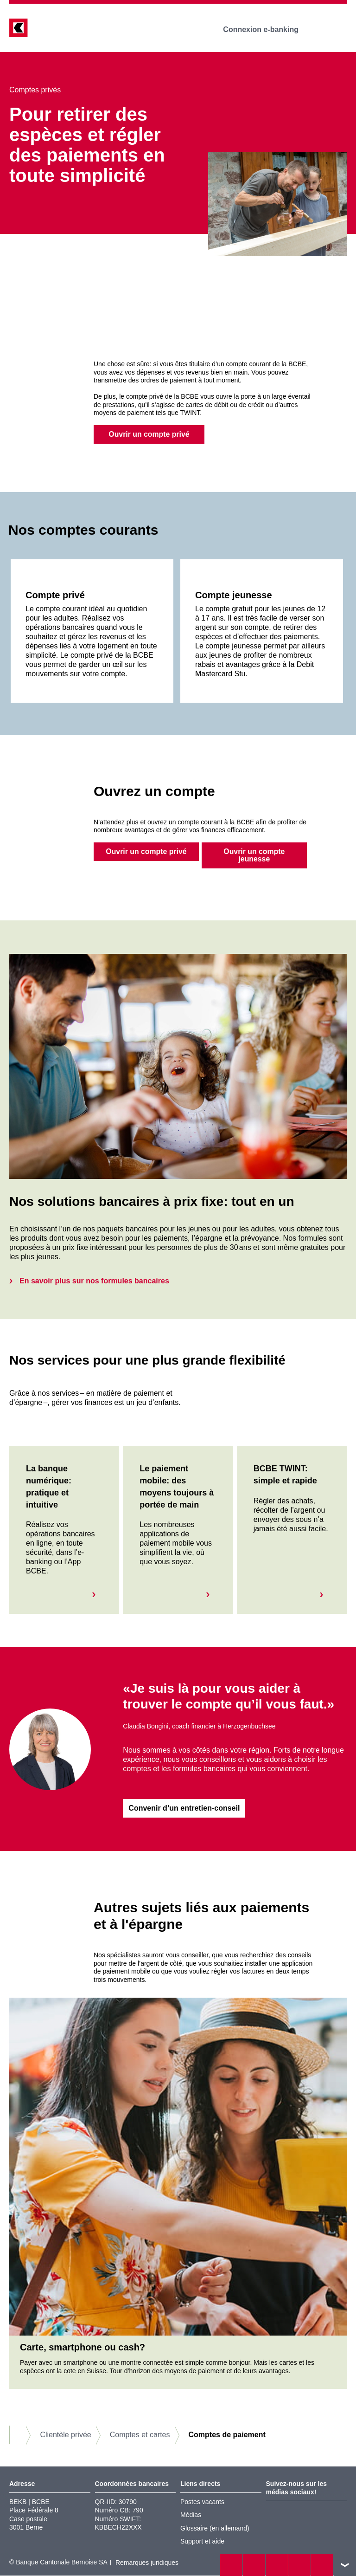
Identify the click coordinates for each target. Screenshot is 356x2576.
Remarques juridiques (146, 2563)
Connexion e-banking (267, 29)
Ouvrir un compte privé (149, 434)
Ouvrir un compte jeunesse (254, 855)
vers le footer (345, 2565)
